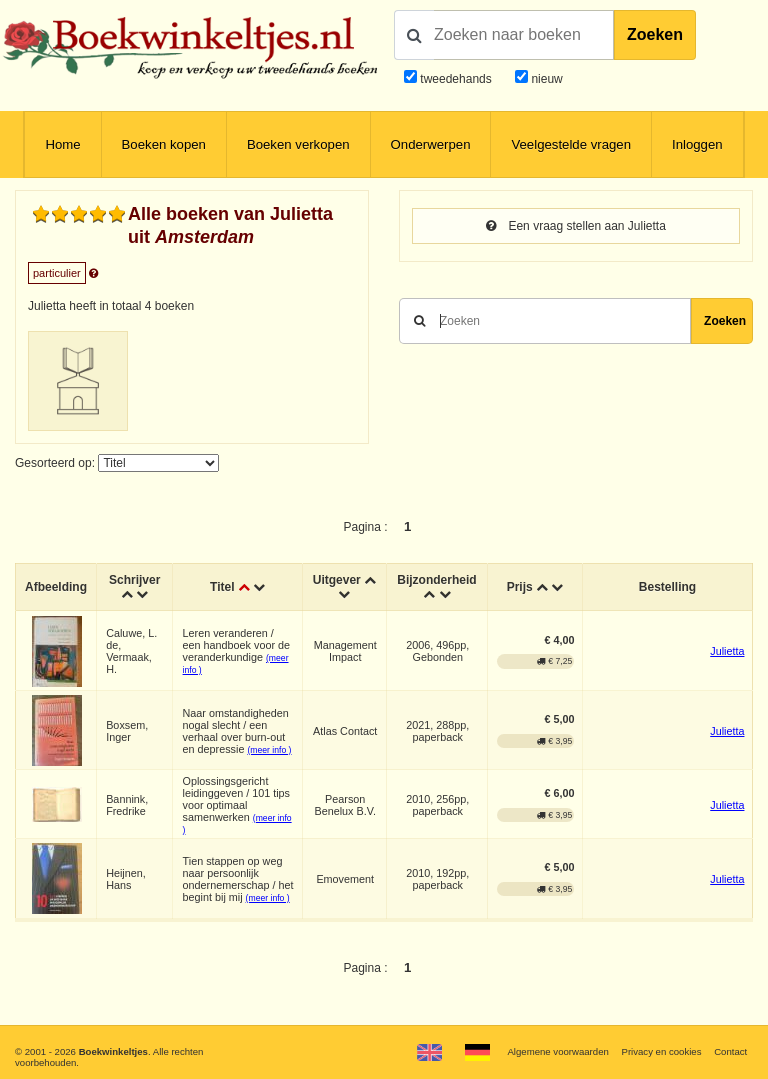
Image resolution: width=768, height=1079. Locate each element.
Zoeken (655, 34)
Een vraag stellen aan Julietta (576, 226)
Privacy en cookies (661, 1051)
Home (62, 144)
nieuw (545, 79)
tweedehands (455, 79)
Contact (730, 1051)
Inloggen (697, 144)
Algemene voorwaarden (557, 1051)
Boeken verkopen (298, 144)
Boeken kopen (164, 144)
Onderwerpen (431, 144)
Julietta (727, 651)
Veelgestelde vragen (571, 144)
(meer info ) (269, 750)
